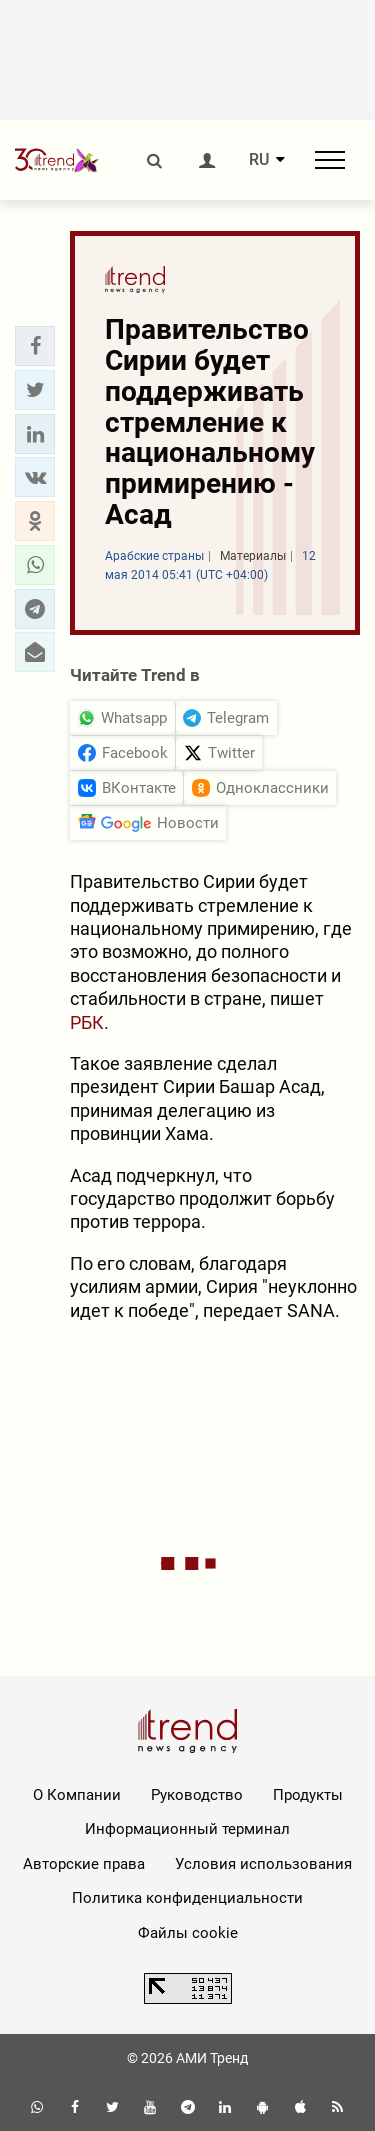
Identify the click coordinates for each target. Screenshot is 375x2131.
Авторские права (84, 1864)
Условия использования (263, 1864)
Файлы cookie (188, 1933)
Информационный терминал (187, 1829)
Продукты (308, 1795)
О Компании (77, 1795)
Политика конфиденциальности (187, 1898)
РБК (87, 1022)
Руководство (197, 1795)
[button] (35, 346)
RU (259, 160)
